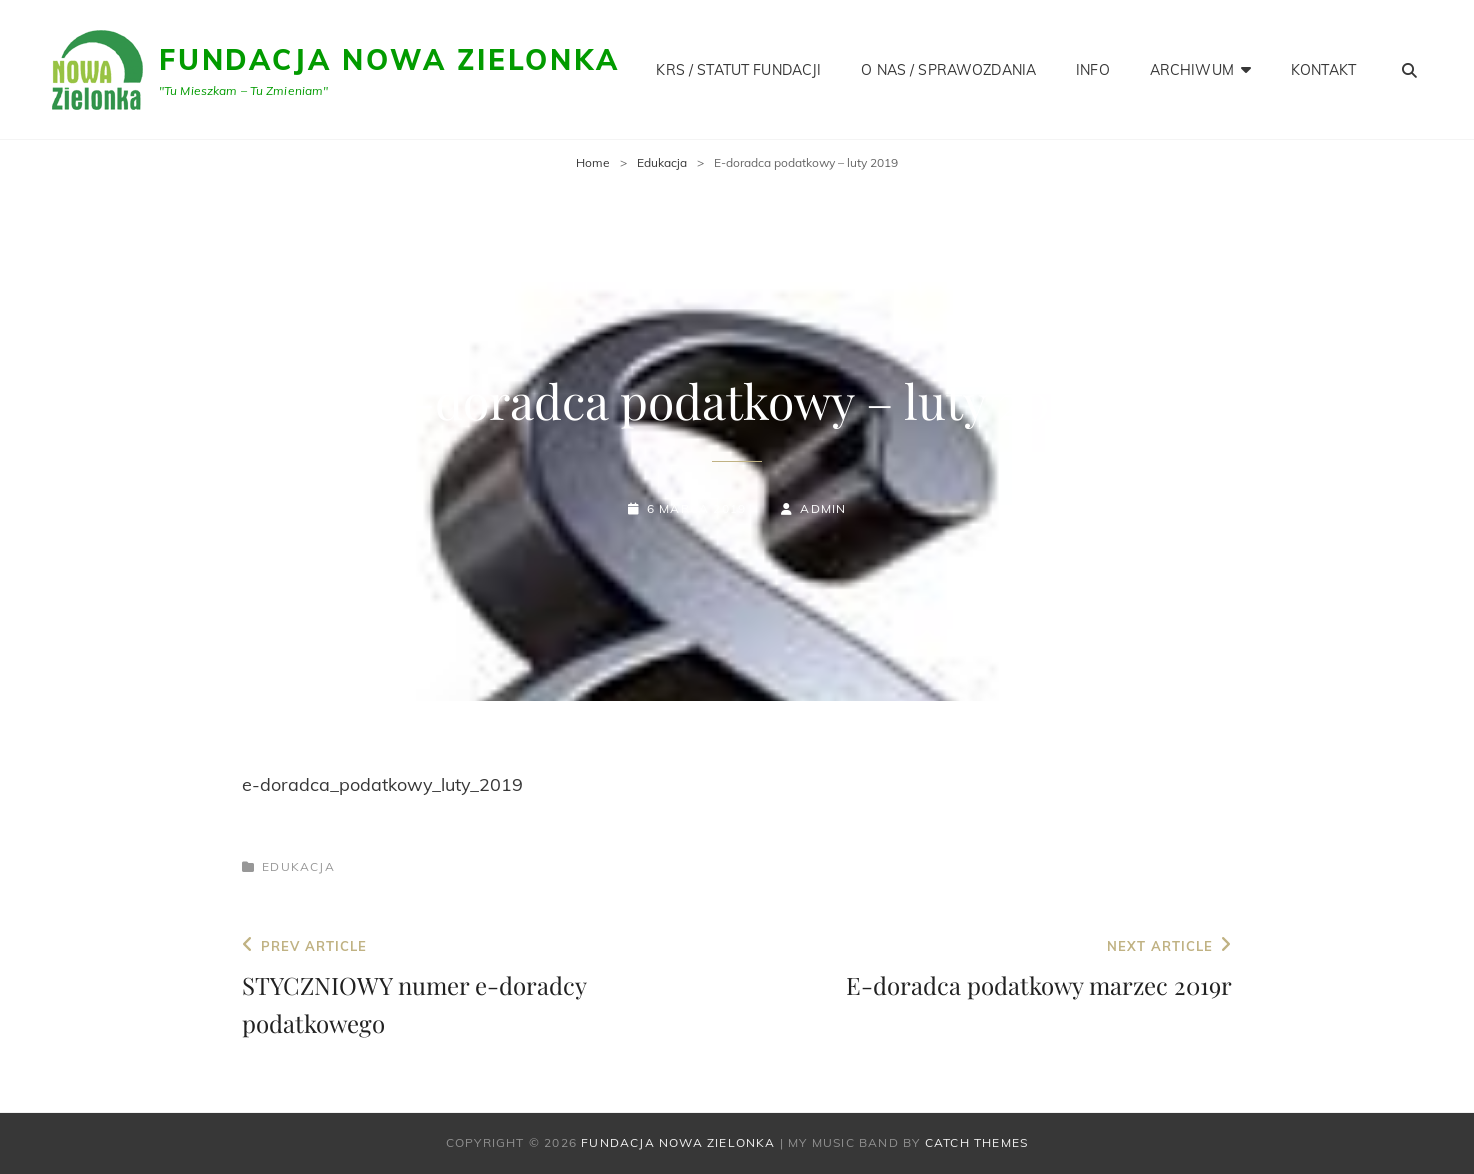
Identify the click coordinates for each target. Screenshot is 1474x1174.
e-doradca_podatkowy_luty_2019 (382, 784)
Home (593, 162)
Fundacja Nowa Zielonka (389, 59)
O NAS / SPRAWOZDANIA (948, 70)
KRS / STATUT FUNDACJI (738, 70)
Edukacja (662, 162)
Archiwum (1192, 70)
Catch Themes (976, 1142)
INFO (1093, 70)
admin (823, 508)
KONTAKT (1323, 70)
